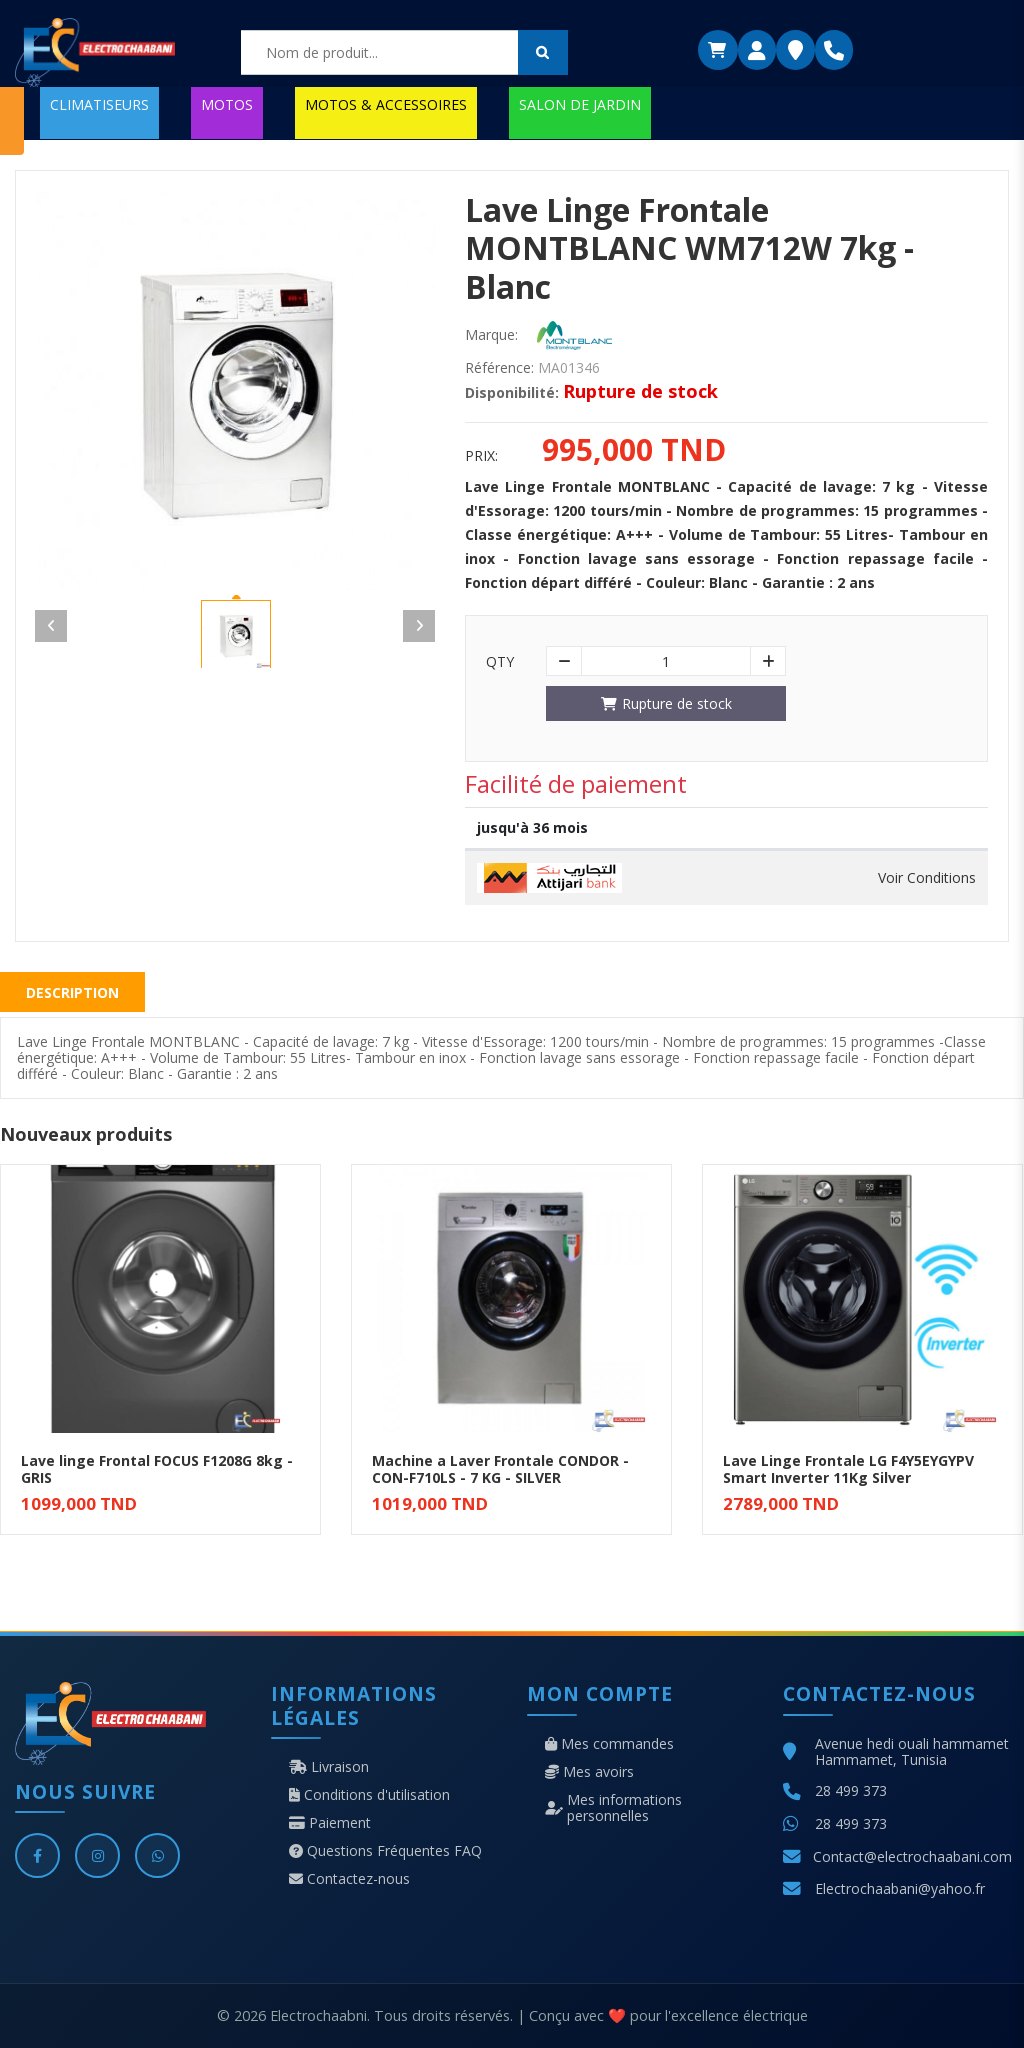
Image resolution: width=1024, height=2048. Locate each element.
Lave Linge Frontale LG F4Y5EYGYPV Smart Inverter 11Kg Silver (848, 1469)
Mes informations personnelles (613, 1808)
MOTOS (227, 104)
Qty (500, 662)
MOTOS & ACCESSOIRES (386, 104)
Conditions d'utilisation (369, 1795)
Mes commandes (609, 1744)
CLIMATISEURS (99, 104)
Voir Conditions (927, 878)
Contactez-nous (349, 1879)
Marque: (491, 335)
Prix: (481, 456)
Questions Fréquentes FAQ (385, 1851)
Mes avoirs (589, 1772)
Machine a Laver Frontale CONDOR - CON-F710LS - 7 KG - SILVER (500, 1469)
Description (72, 992)
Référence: (499, 368)
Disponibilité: (512, 393)
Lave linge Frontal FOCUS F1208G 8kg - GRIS (157, 1469)
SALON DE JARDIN (580, 104)
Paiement (330, 1823)
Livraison (329, 1767)
